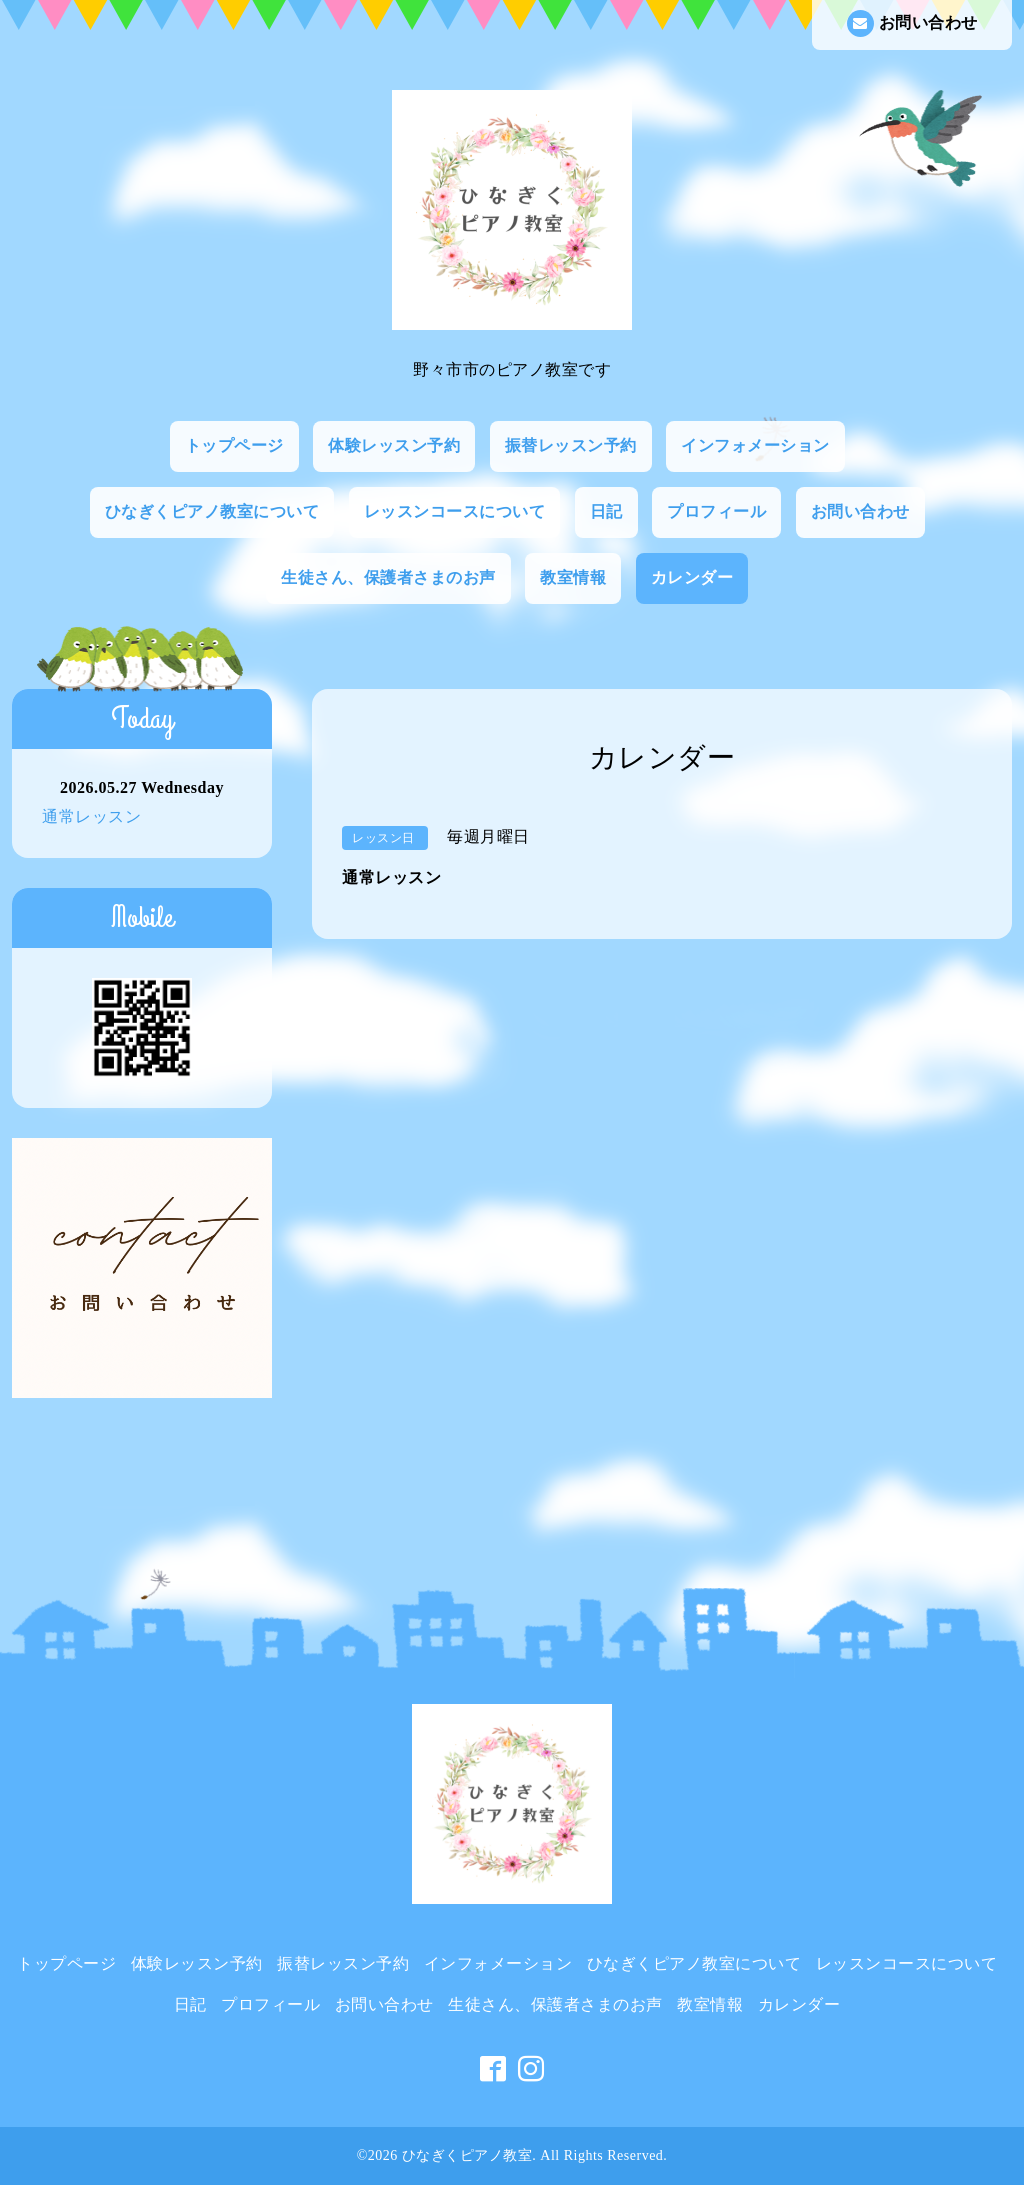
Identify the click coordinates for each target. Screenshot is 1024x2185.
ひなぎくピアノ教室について (212, 511)
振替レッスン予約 (571, 445)
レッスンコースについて (455, 511)
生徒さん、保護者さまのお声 (388, 577)
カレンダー (692, 577)
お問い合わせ (912, 23)
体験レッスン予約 (394, 445)
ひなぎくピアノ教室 (467, 2155)
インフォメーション (755, 445)
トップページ (234, 445)
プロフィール (716, 511)
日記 (606, 511)
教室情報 (573, 577)
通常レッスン (91, 816)
